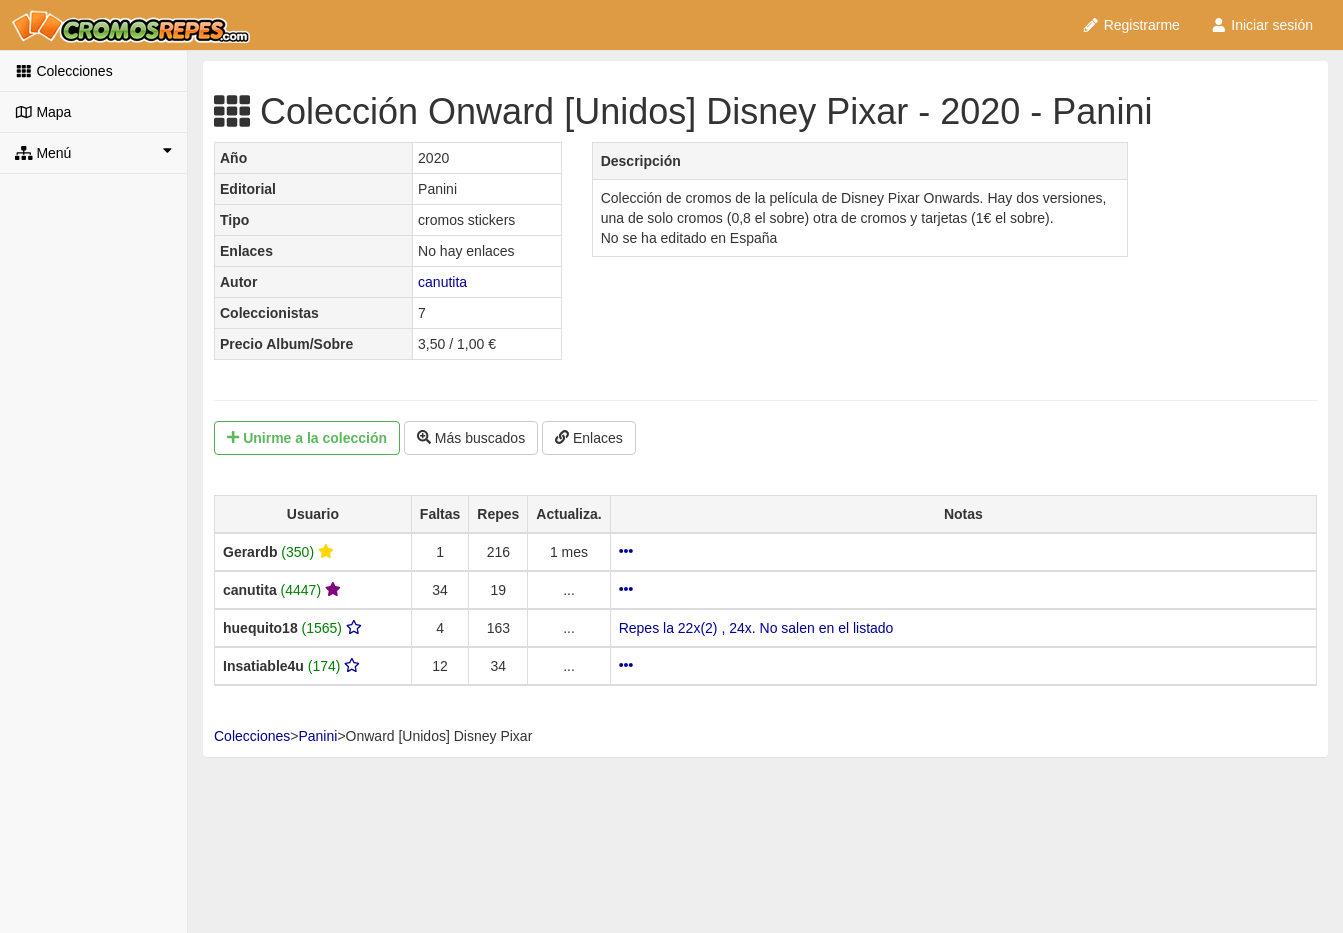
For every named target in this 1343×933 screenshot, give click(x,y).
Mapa (43, 112)
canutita (442, 282)
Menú (93, 152)
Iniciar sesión (1261, 25)
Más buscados (471, 438)
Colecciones (64, 71)
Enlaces (589, 438)
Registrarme (1131, 25)
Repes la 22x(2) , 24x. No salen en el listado (756, 628)
